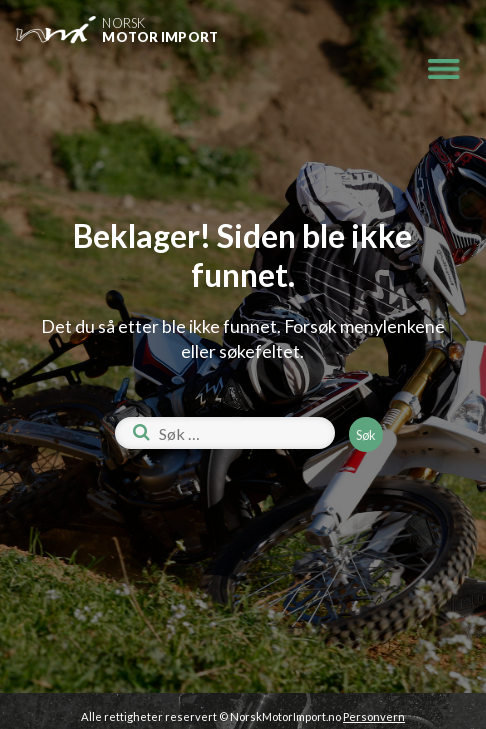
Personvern (374, 716)
